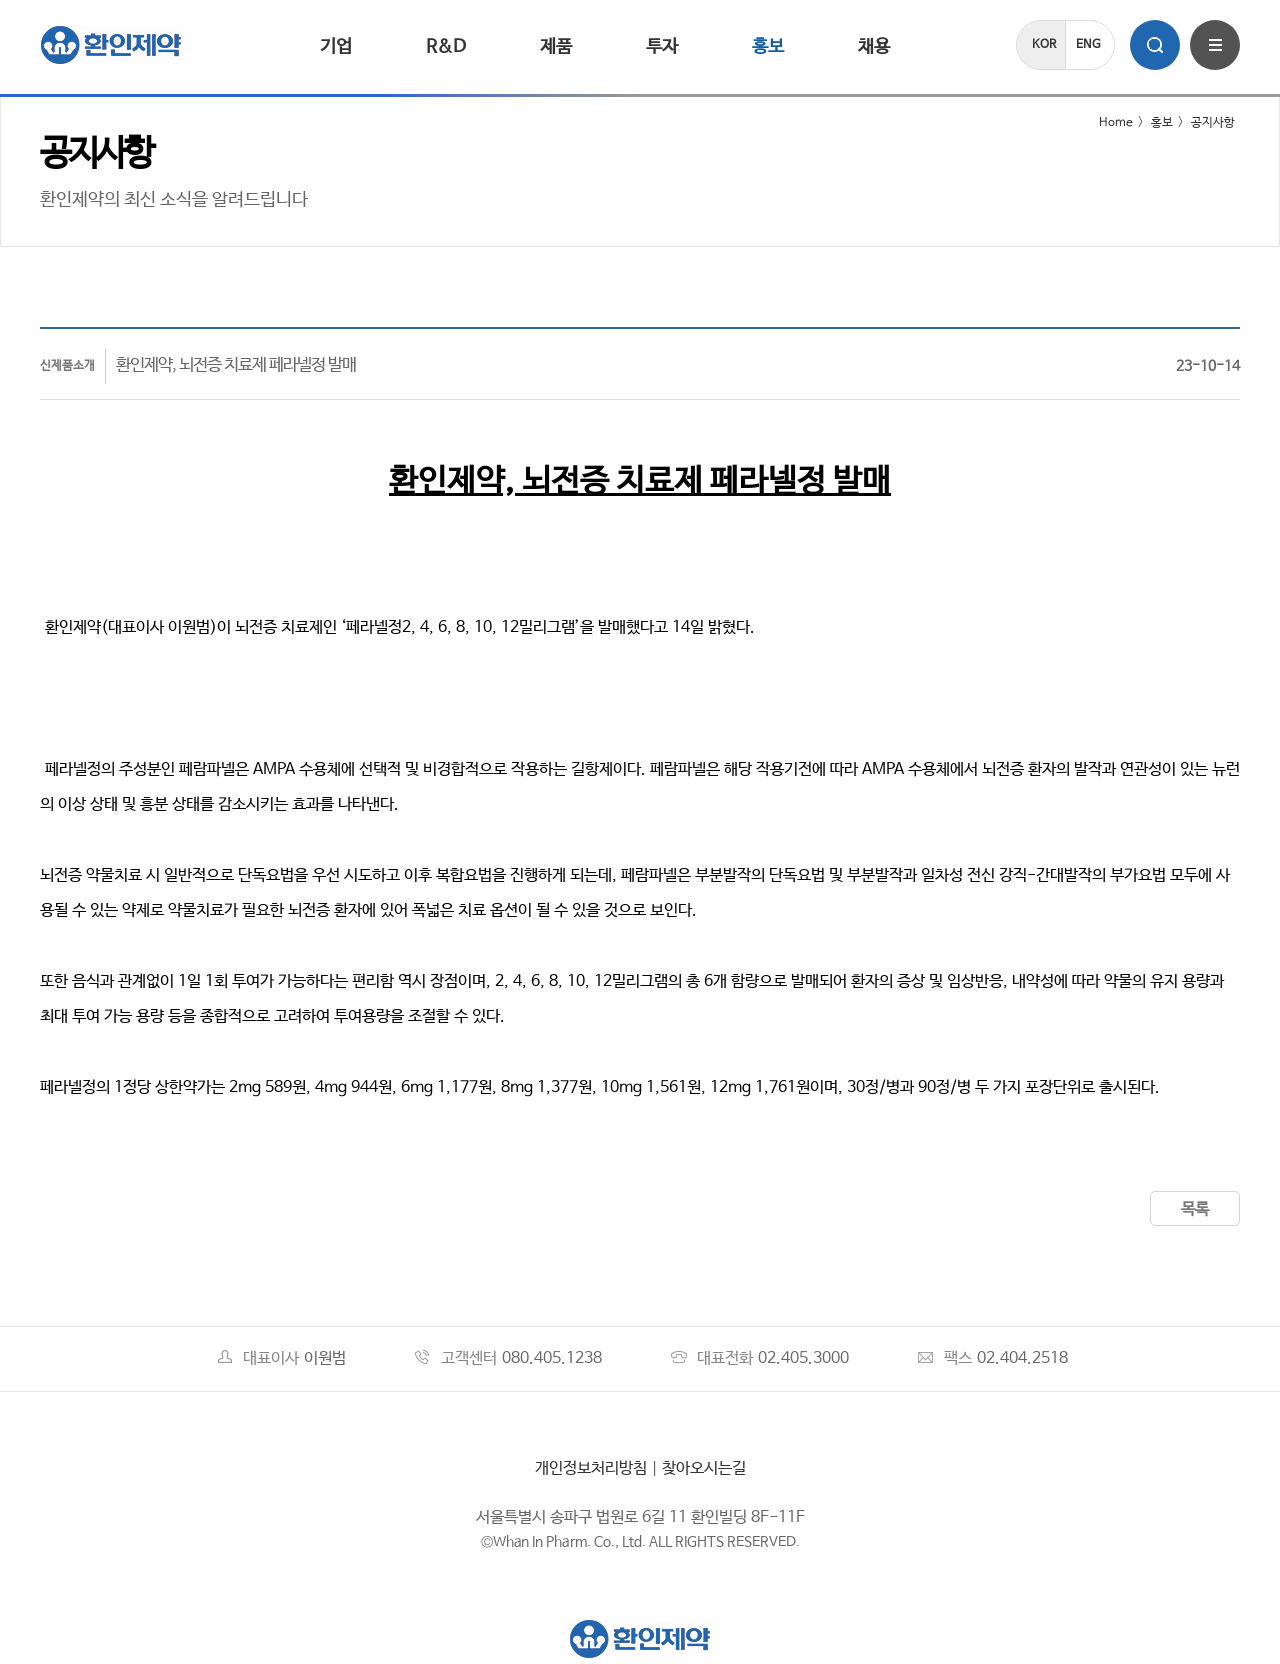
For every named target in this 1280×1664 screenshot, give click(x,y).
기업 (336, 47)
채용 (874, 47)
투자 (662, 47)
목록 (1195, 1209)
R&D (446, 47)
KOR (1044, 45)
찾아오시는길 (704, 1468)
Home (1103, 123)
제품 (556, 47)
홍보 (768, 47)
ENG (1088, 45)
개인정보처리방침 (591, 1468)
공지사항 (1213, 123)
